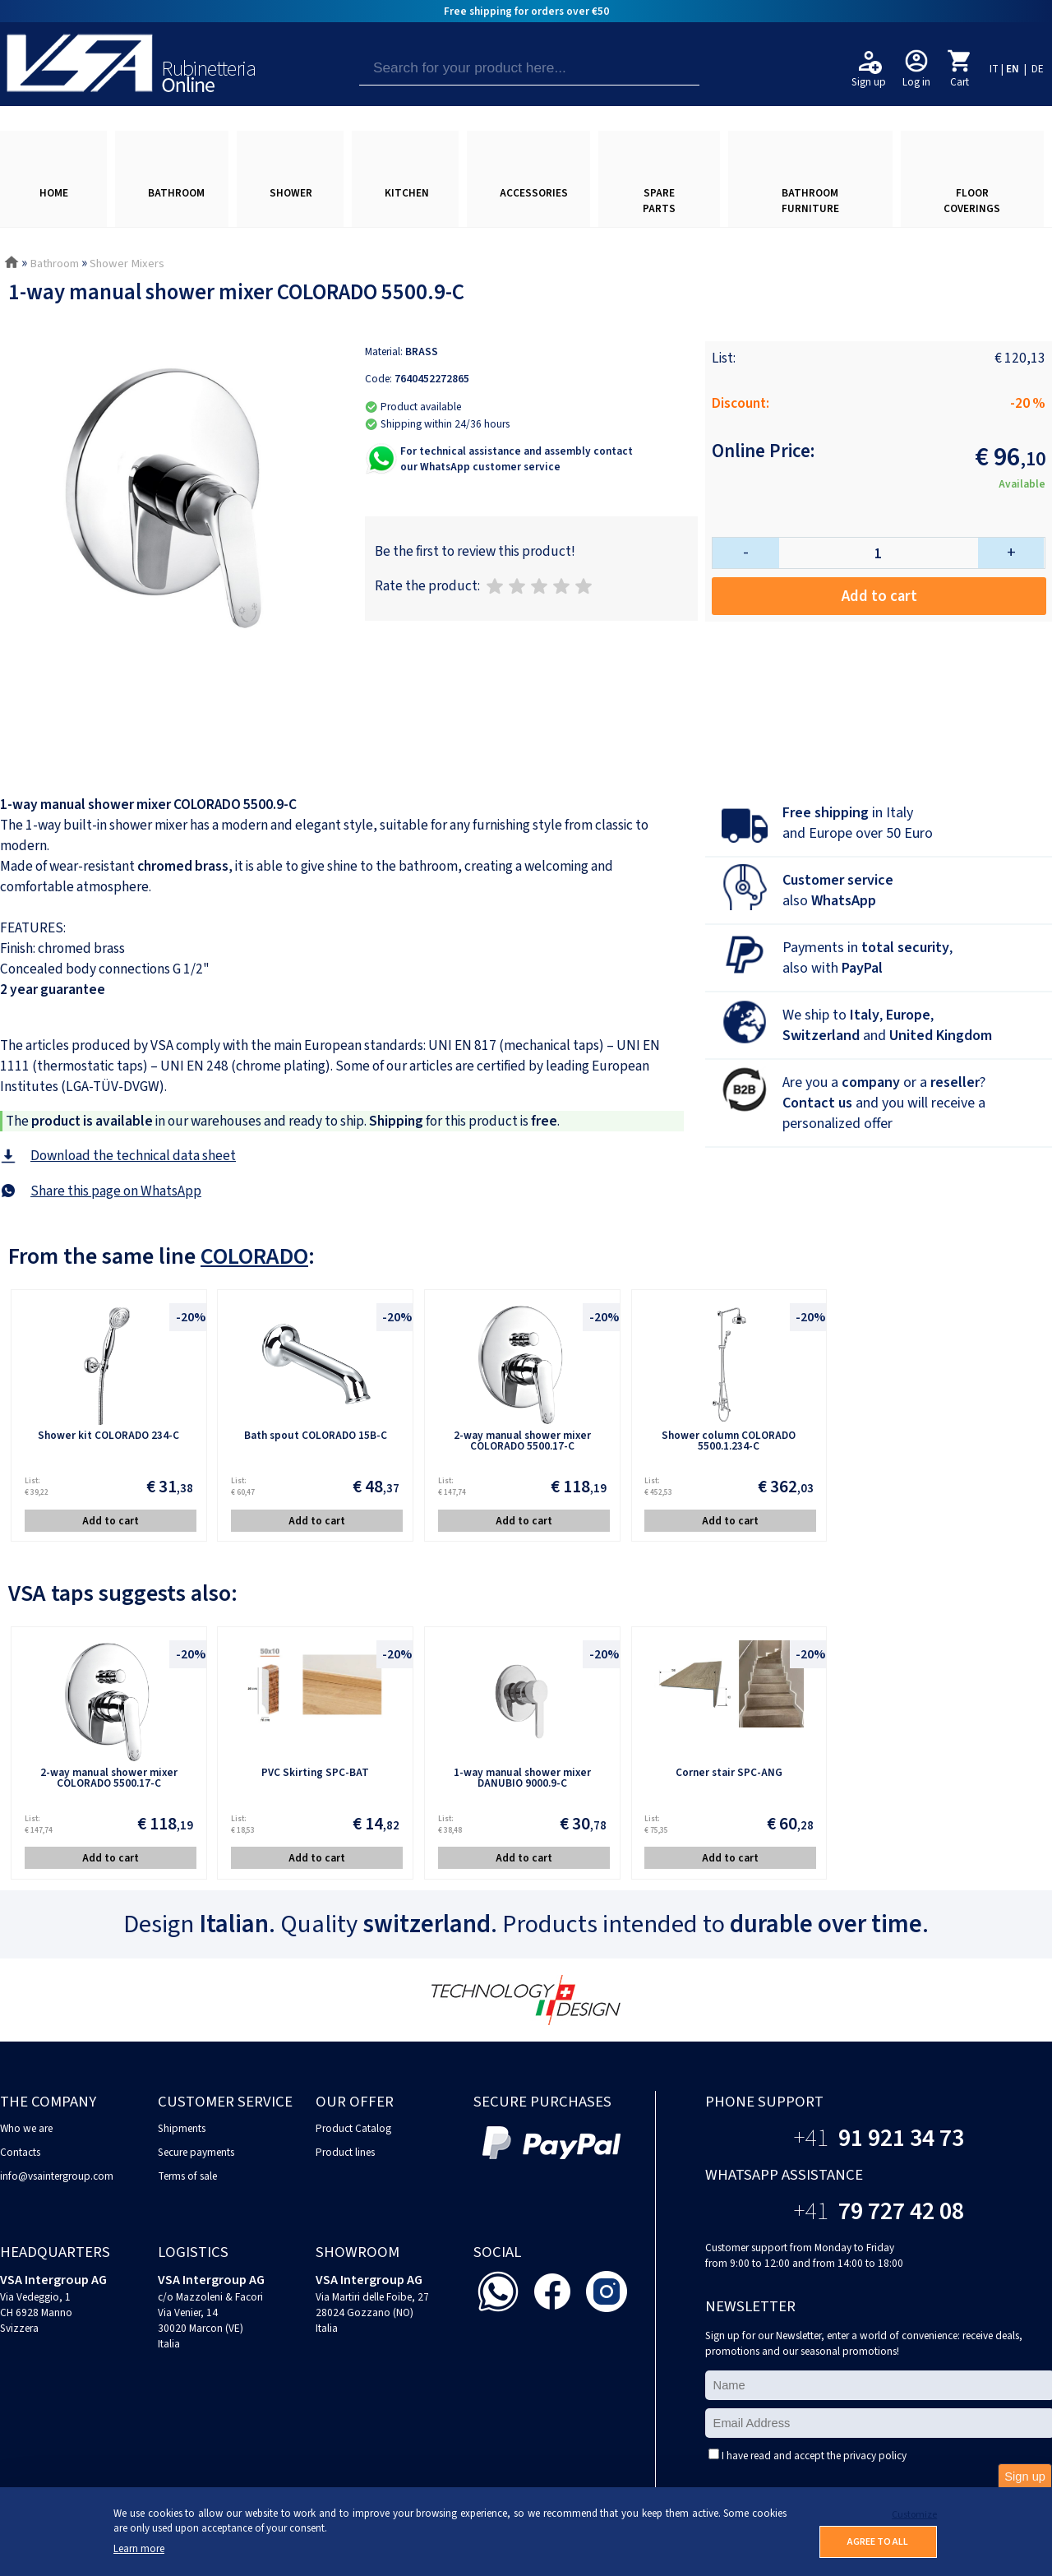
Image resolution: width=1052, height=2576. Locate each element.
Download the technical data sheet (133, 1155)
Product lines (345, 2152)
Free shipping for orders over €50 (526, 11)
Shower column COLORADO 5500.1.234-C (729, 1440)
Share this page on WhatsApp (115, 1191)
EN (1012, 68)
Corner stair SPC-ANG (729, 1772)
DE (1037, 68)
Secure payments (196, 2152)
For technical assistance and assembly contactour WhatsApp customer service (516, 458)
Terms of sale (187, 2176)
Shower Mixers (127, 263)
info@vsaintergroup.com (56, 2176)
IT (994, 68)
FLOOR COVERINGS (972, 200)
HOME (53, 193)
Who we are (26, 2128)
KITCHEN (407, 193)
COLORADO (254, 1256)
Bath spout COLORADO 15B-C (315, 1435)
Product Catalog (353, 2128)
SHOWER (291, 193)
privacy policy (875, 2455)
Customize (914, 2515)
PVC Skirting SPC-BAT (315, 1772)
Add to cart (879, 596)
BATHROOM (176, 193)
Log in (916, 82)
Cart (959, 82)
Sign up (868, 82)
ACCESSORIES (534, 193)
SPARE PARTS (659, 200)
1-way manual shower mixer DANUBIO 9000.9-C (522, 1777)
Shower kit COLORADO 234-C (108, 1435)
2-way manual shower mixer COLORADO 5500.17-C (522, 1440)
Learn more (138, 2548)
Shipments (181, 2128)
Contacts (20, 2152)
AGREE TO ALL (877, 2542)
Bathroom (54, 263)
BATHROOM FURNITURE (810, 200)
